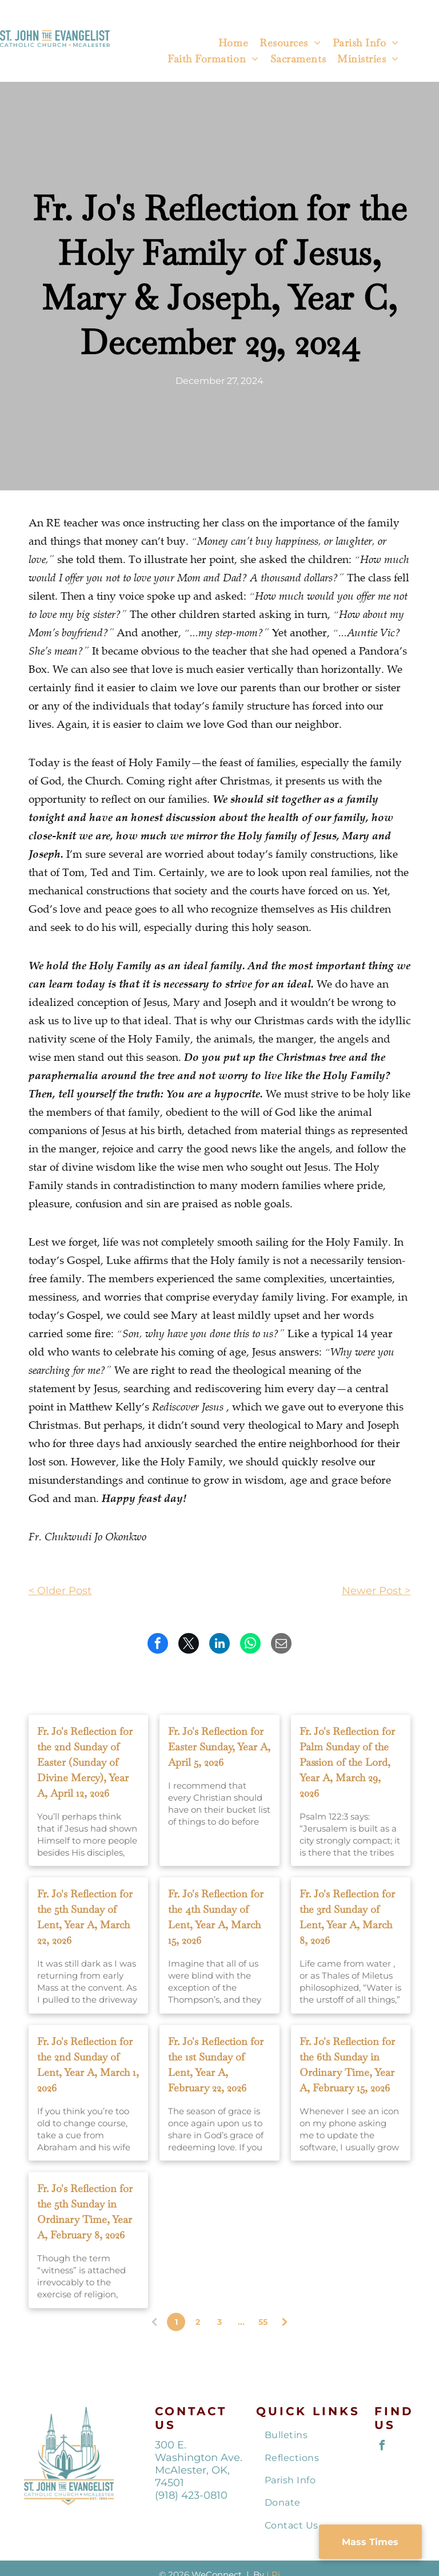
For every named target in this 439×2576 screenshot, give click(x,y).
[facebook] (382, 2447)
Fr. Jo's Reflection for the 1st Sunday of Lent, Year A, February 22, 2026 (216, 2064)
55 (263, 2322)
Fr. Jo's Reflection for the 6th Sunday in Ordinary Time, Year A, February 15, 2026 (347, 2064)
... (241, 2322)
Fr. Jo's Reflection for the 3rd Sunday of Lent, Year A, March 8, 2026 (347, 1917)
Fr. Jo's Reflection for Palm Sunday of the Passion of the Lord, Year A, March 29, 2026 (347, 1762)
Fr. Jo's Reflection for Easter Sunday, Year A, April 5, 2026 (219, 1747)
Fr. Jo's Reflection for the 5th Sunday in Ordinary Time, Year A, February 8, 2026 (85, 2211)
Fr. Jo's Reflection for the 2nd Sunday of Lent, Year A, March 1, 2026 (88, 2064)
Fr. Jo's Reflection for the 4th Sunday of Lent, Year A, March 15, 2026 (216, 1917)
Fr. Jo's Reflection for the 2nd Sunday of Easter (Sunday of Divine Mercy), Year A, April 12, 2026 (85, 1762)
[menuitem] (233, 44)
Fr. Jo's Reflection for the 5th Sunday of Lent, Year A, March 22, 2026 (85, 1917)
